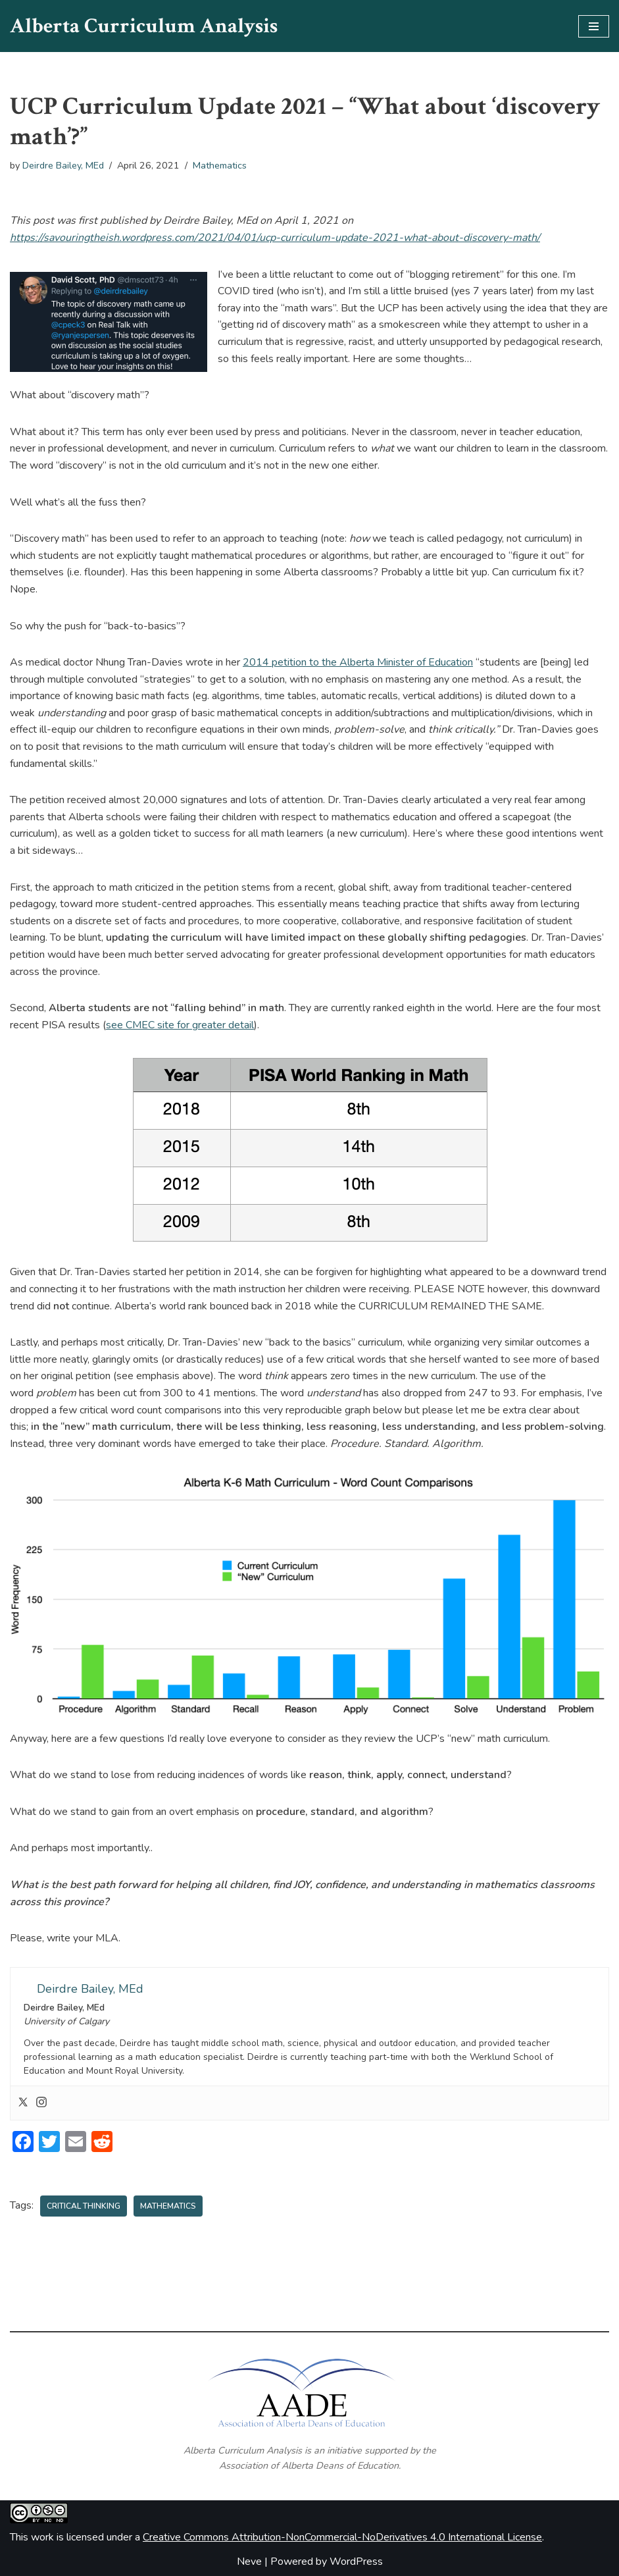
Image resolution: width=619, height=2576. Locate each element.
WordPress (356, 2561)
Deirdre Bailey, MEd (63, 165)
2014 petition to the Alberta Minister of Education (358, 662)
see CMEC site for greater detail (180, 1025)
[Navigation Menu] (593, 26)
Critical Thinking (83, 2206)
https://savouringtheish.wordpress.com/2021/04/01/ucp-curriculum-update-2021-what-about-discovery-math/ (275, 237)
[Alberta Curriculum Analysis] (144, 26)
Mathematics (220, 165)
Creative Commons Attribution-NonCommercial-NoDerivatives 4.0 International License (342, 2537)
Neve (249, 2561)
